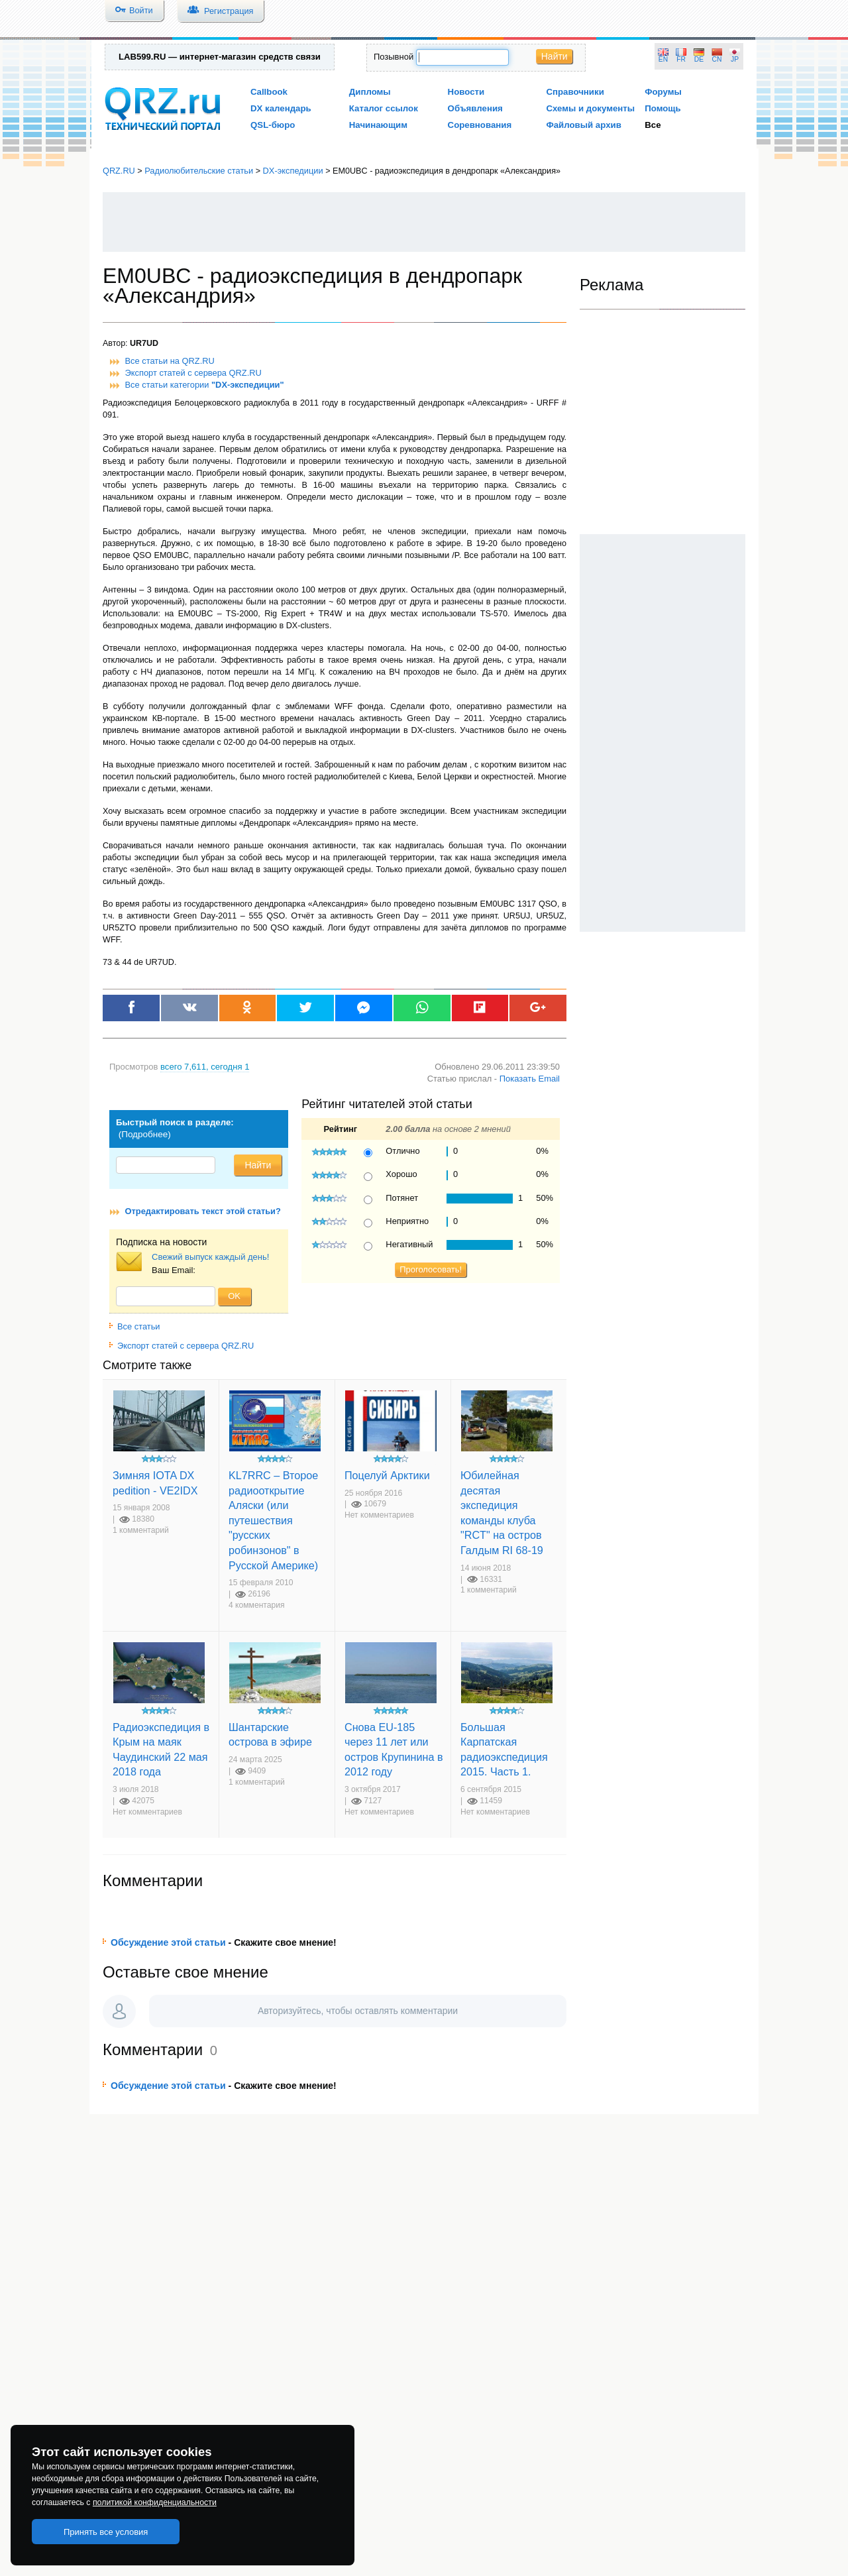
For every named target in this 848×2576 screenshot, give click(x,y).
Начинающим (378, 125)
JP (735, 59)
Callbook (269, 92)
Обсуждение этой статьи (168, 1942)
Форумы (663, 92)
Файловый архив (583, 125)
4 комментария (257, 1605)
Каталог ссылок (383, 108)
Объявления (475, 108)
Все (653, 125)
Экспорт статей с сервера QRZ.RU (193, 373)
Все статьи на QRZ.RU (170, 361)
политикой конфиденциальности (155, 2502)
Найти (554, 56)
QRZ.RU (119, 171)
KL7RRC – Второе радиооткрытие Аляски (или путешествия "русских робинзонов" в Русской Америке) (273, 1520)
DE (699, 59)
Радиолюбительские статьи (198, 171)
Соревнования (480, 125)
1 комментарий (141, 1530)
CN (717, 59)
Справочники (575, 92)
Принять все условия (106, 2532)
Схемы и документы (590, 108)
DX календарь (280, 108)
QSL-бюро (272, 125)
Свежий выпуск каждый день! (210, 1257)
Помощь (663, 108)
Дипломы (370, 92)
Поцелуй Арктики (387, 1475)
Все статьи (134, 1326)
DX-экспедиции (293, 171)
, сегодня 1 (204, 1067)
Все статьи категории (204, 385)
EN (663, 59)
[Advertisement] (424, 222)
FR (681, 59)
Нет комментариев (379, 1515)
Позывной (393, 57)
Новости (466, 92)
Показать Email (530, 1079)
